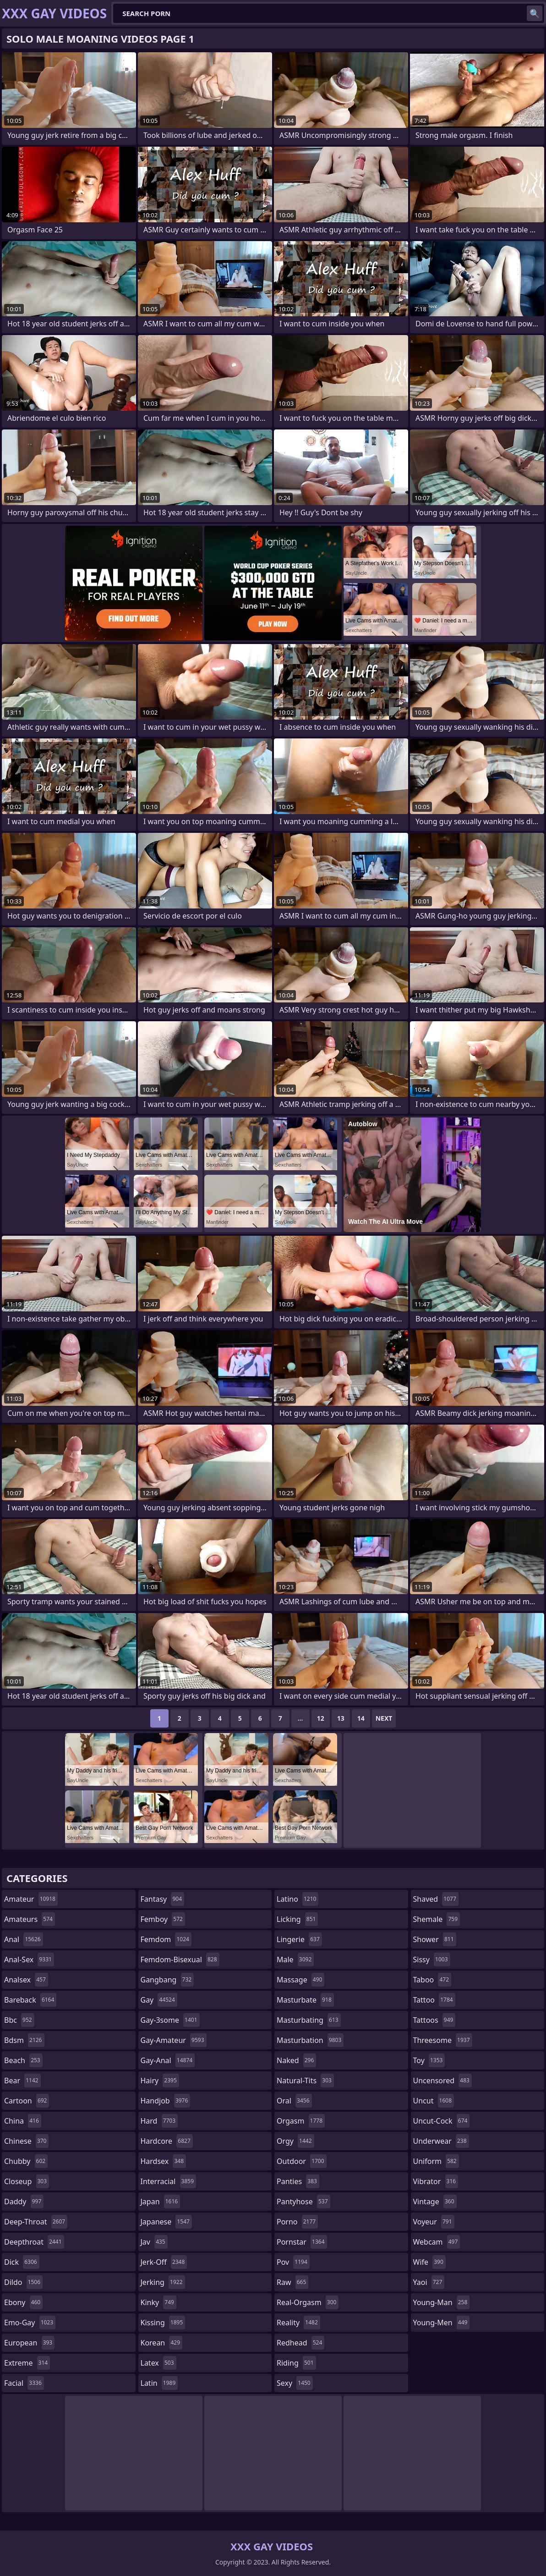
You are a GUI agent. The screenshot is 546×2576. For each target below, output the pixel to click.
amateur (31, 1899)
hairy (160, 2080)
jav (154, 2242)
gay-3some (170, 2020)
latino (297, 1899)
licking (297, 1919)
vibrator (436, 2181)
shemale (436, 1919)
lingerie (299, 1939)
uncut (433, 2101)
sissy (431, 1959)
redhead (300, 2343)
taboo (432, 1980)
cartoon (26, 2101)
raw (292, 2282)
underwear (441, 2141)
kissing (163, 2322)
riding (296, 2363)
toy (429, 2060)
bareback (30, 2000)
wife (429, 2262)
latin (159, 2383)
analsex (26, 1980)
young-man (441, 2302)
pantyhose (303, 2201)
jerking (163, 2282)
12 (320, 1718)
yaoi (429, 2282)
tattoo (434, 2000)
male (295, 1959)
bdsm (24, 2040)
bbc (19, 2020)
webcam (436, 2242)
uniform (436, 2161)
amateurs (29, 1919)
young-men (441, 2322)
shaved (436, 1899)
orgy (295, 2141)
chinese (26, 2141)
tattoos (434, 2020)
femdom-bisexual (180, 1959)
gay (159, 2000)
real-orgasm (308, 2302)
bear (22, 2080)
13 (340, 1718)
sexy (295, 2383)
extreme (27, 2363)
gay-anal (168, 2060)
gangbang (167, 1980)
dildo (23, 2282)
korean (162, 2343)
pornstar (302, 2242)
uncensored (442, 2080)
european (29, 2343)
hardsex (163, 2161)
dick (21, 2262)
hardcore (167, 2141)
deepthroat (34, 2242)
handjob (166, 2101)
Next (384, 1718)
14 (361, 1718)
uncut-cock (441, 2121)
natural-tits (305, 2080)
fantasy (163, 1899)
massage (300, 1980)
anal (23, 1939)
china (22, 2121)
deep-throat (35, 2222)
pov (293, 2262)
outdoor (302, 2161)
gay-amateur (174, 2040)
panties (298, 2181)
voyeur (433, 2222)
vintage (435, 2201)
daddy (24, 2201)
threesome (442, 2040)
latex (158, 2363)
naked (296, 2060)
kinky (158, 2302)
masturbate (305, 2000)
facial (24, 2383)
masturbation (310, 2040)
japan (160, 2201)
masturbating (309, 2020)
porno (297, 2222)
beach (23, 2060)
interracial (169, 2181)
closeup (26, 2181)
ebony (23, 2302)
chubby (26, 2161)
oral (294, 2101)
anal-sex (29, 1959)
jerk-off (164, 2262)
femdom (166, 1939)
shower (434, 1939)
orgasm (301, 2121)
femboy (163, 1919)
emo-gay (29, 2322)
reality (298, 2322)
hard (159, 2121)
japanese (166, 2222)
